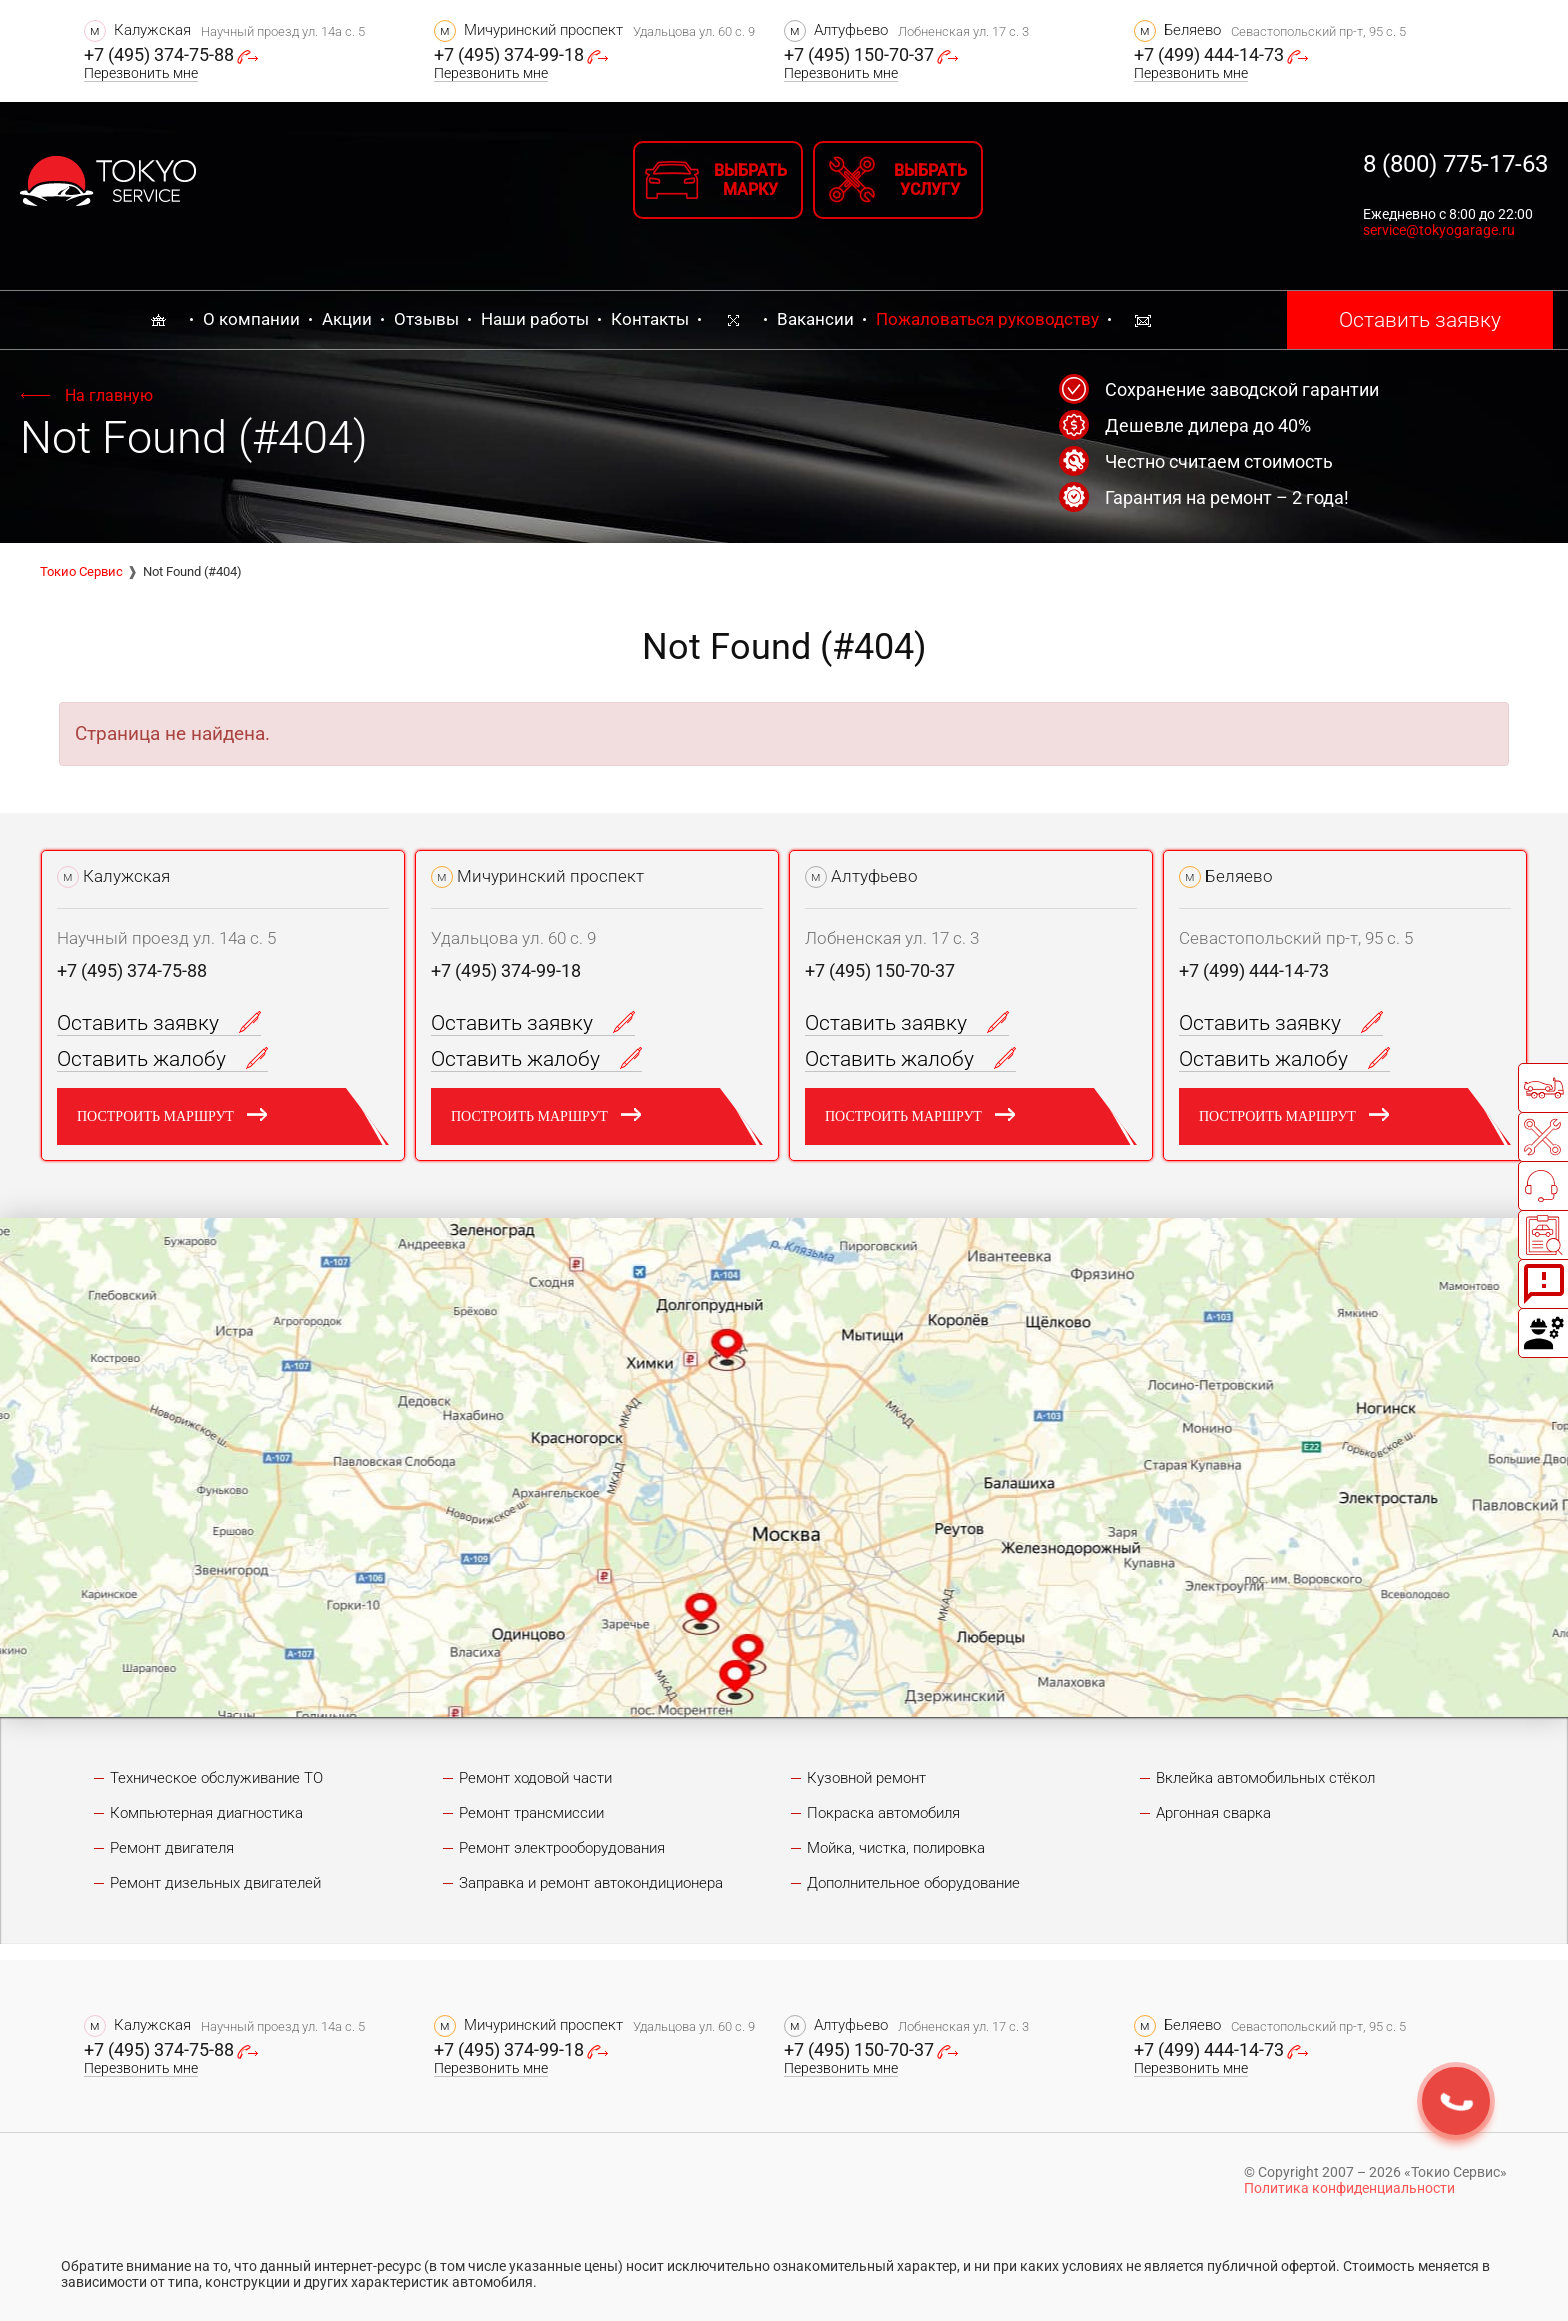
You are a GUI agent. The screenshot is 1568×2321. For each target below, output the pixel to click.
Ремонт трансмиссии (531, 1813)
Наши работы (535, 319)
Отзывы (426, 319)
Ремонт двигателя (172, 1848)
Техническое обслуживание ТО (216, 1778)
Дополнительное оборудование (913, 1883)
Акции (347, 319)
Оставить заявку (1420, 320)
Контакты (650, 319)
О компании (251, 319)
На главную (109, 395)
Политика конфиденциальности (1349, 2188)
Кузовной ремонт (866, 1778)
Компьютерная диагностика (206, 1813)
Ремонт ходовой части (535, 1778)
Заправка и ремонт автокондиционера (591, 1883)
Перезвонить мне (141, 73)
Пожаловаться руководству (987, 319)
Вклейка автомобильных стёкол (1265, 1778)
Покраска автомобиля (883, 1813)
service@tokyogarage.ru (1439, 230)
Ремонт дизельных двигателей (215, 1883)
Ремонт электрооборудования (562, 1848)
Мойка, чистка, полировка (896, 1848)
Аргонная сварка (1213, 1813)
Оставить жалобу (162, 1059)
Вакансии (815, 319)
